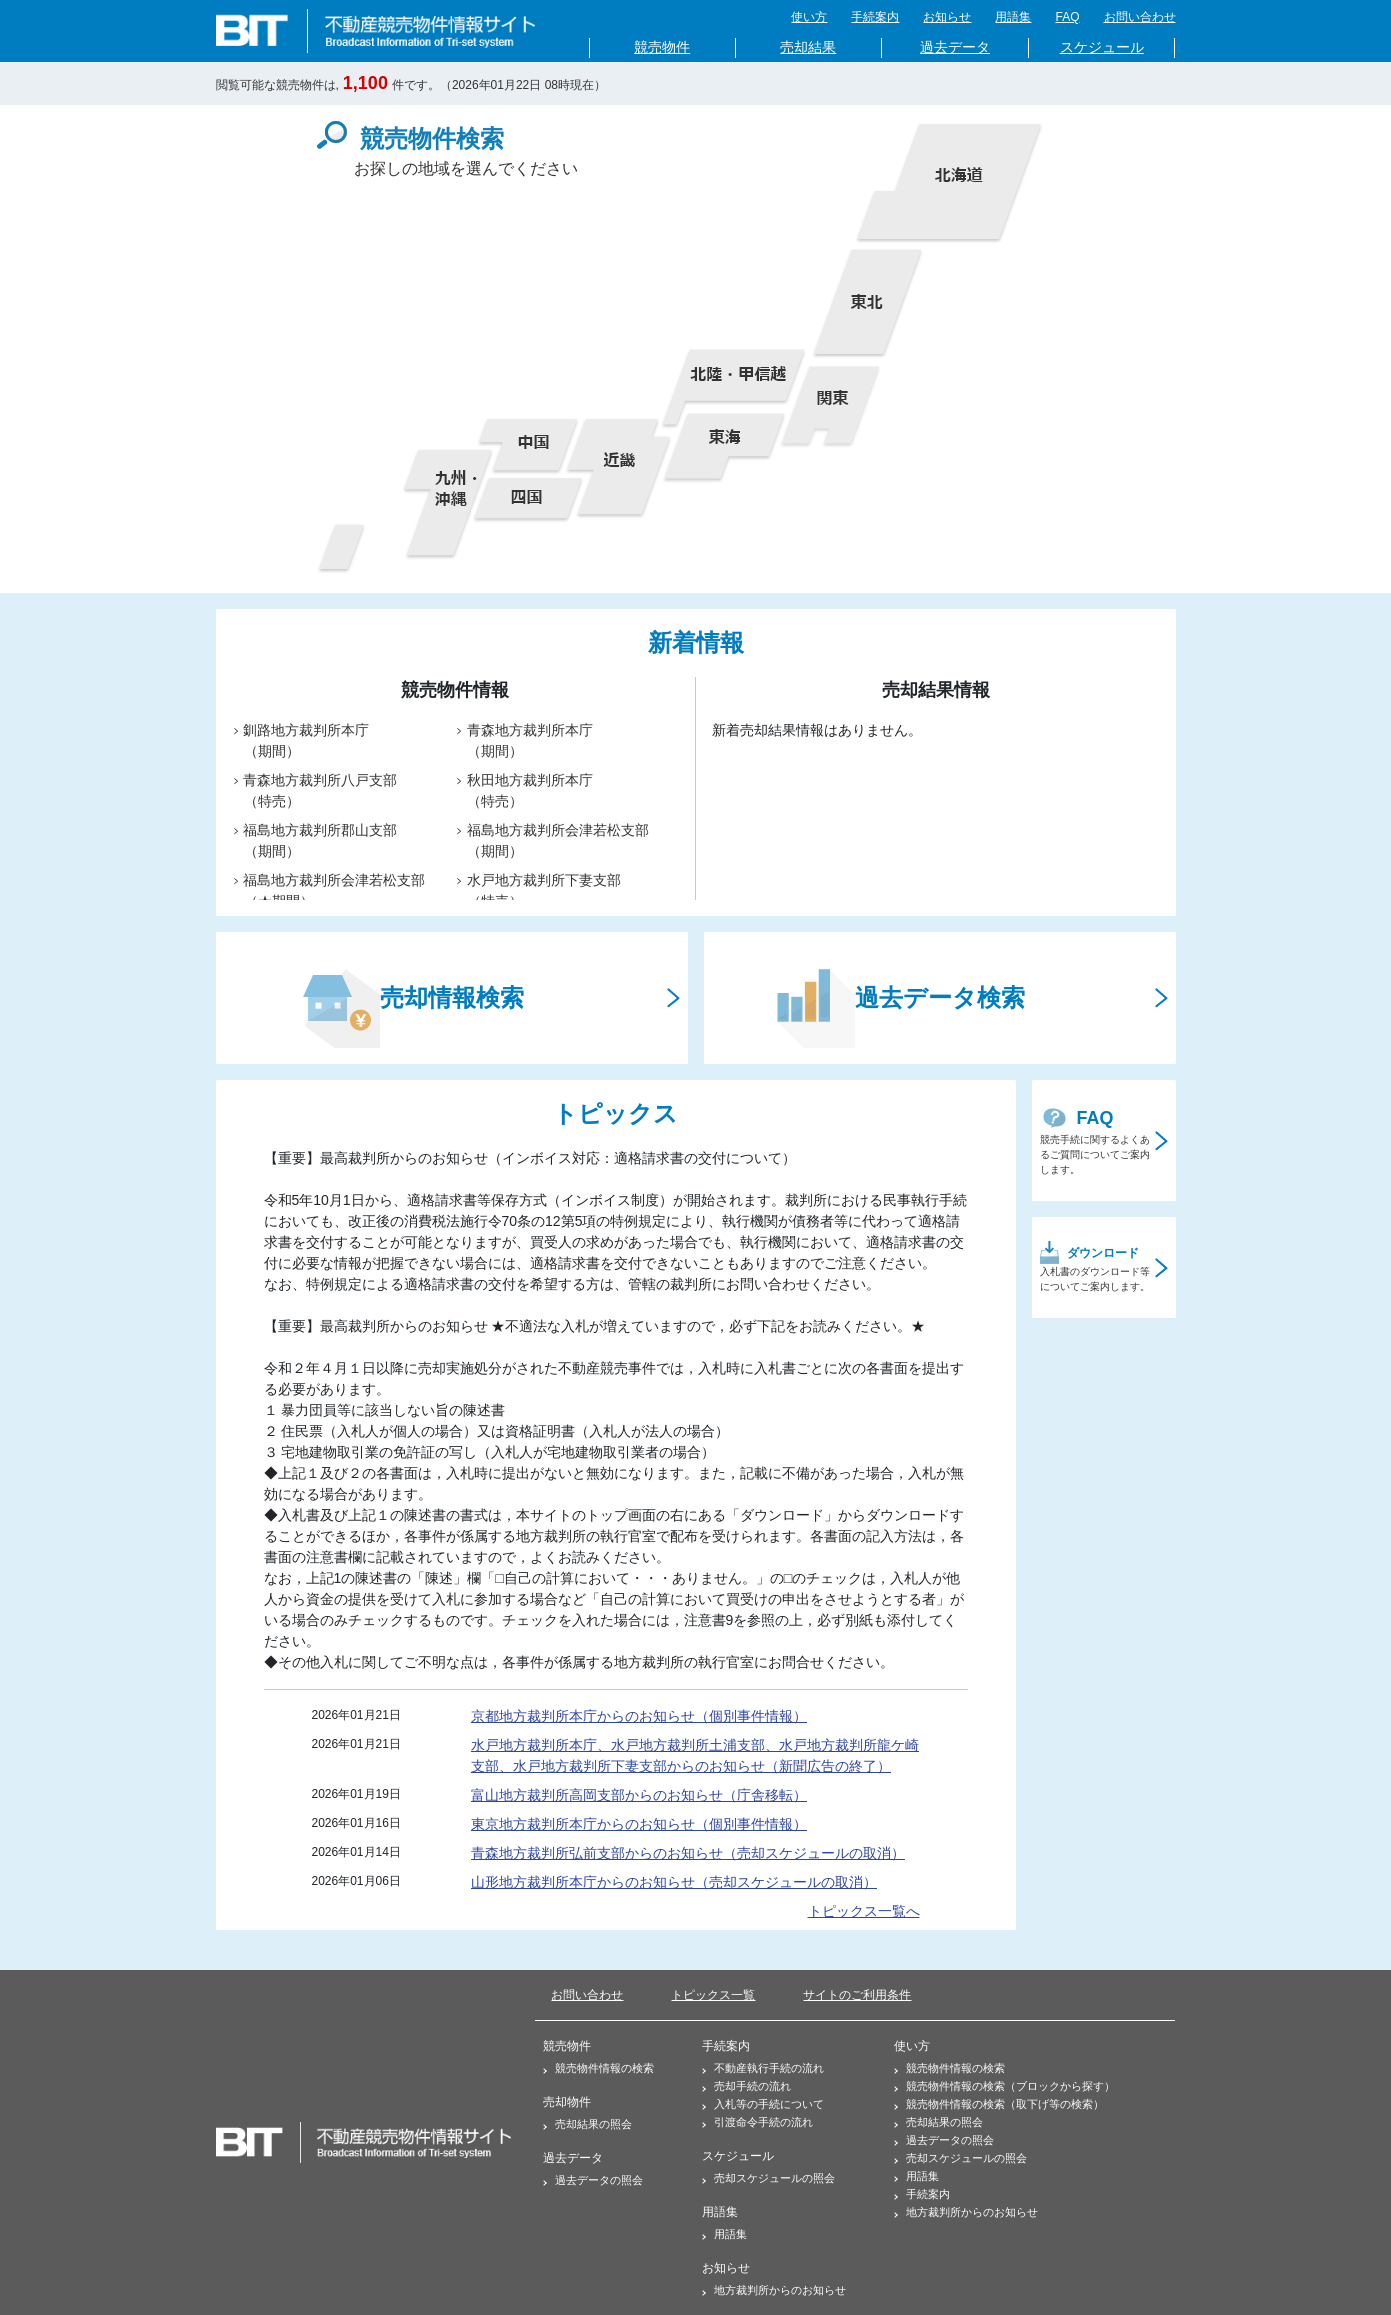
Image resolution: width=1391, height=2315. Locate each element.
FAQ (1067, 17)
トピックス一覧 (713, 1995)
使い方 (809, 17)
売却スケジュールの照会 (768, 2178)
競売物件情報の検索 (598, 2068)
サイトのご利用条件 (857, 1995)
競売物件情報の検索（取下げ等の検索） (999, 2104)
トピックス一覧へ (864, 1911)
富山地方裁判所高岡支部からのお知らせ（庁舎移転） (639, 1795)
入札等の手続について (763, 2104)
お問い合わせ (1140, 17)
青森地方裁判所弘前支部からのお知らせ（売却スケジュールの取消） (688, 1853)
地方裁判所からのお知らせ (774, 2290)
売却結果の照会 (587, 2124)
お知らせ (947, 17)
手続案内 (875, 17)
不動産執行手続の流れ (763, 2068)
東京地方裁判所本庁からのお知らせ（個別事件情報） (639, 1824)
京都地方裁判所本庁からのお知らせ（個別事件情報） (639, 1716)
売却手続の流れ (746, 2086)
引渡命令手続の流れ (757, 2122)
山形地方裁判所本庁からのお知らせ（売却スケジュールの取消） (674, 1882)
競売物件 (662, 47)
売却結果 (808, 47)
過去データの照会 (593, 2180)
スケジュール (1102, 47)
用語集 (1013, 17)
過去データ (955, 47)
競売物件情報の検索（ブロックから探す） (1004, 2086)
